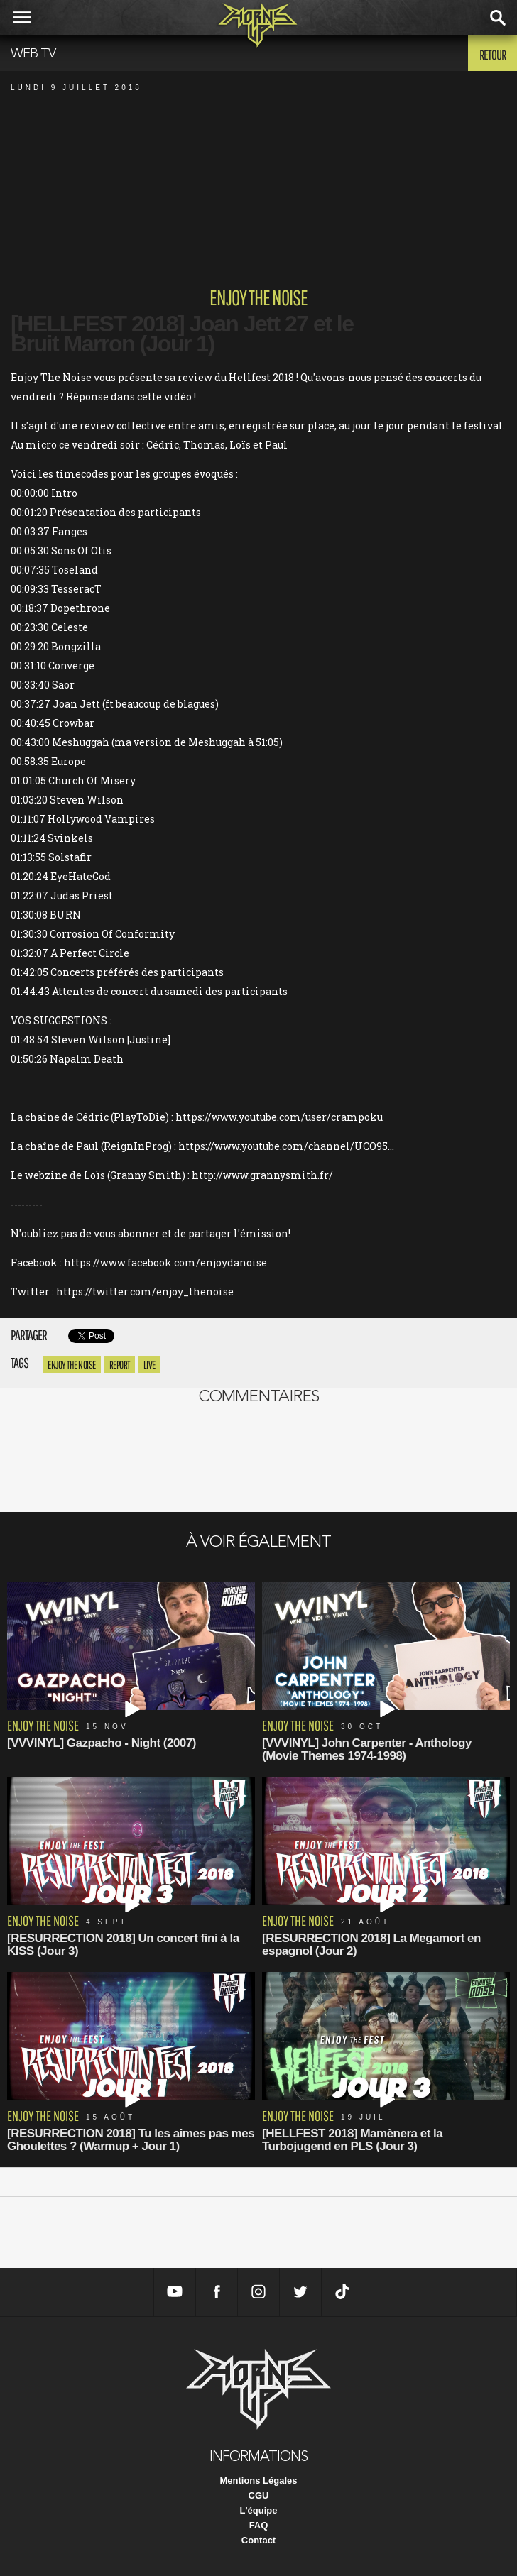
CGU (259, 2495)
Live (149, 1365)
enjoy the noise (72, 1365)
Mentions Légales (258, 2480)
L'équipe (259, 2510)
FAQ (258, 2525)
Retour (492, 54)
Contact (258, 2540)
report (119, 1365)
